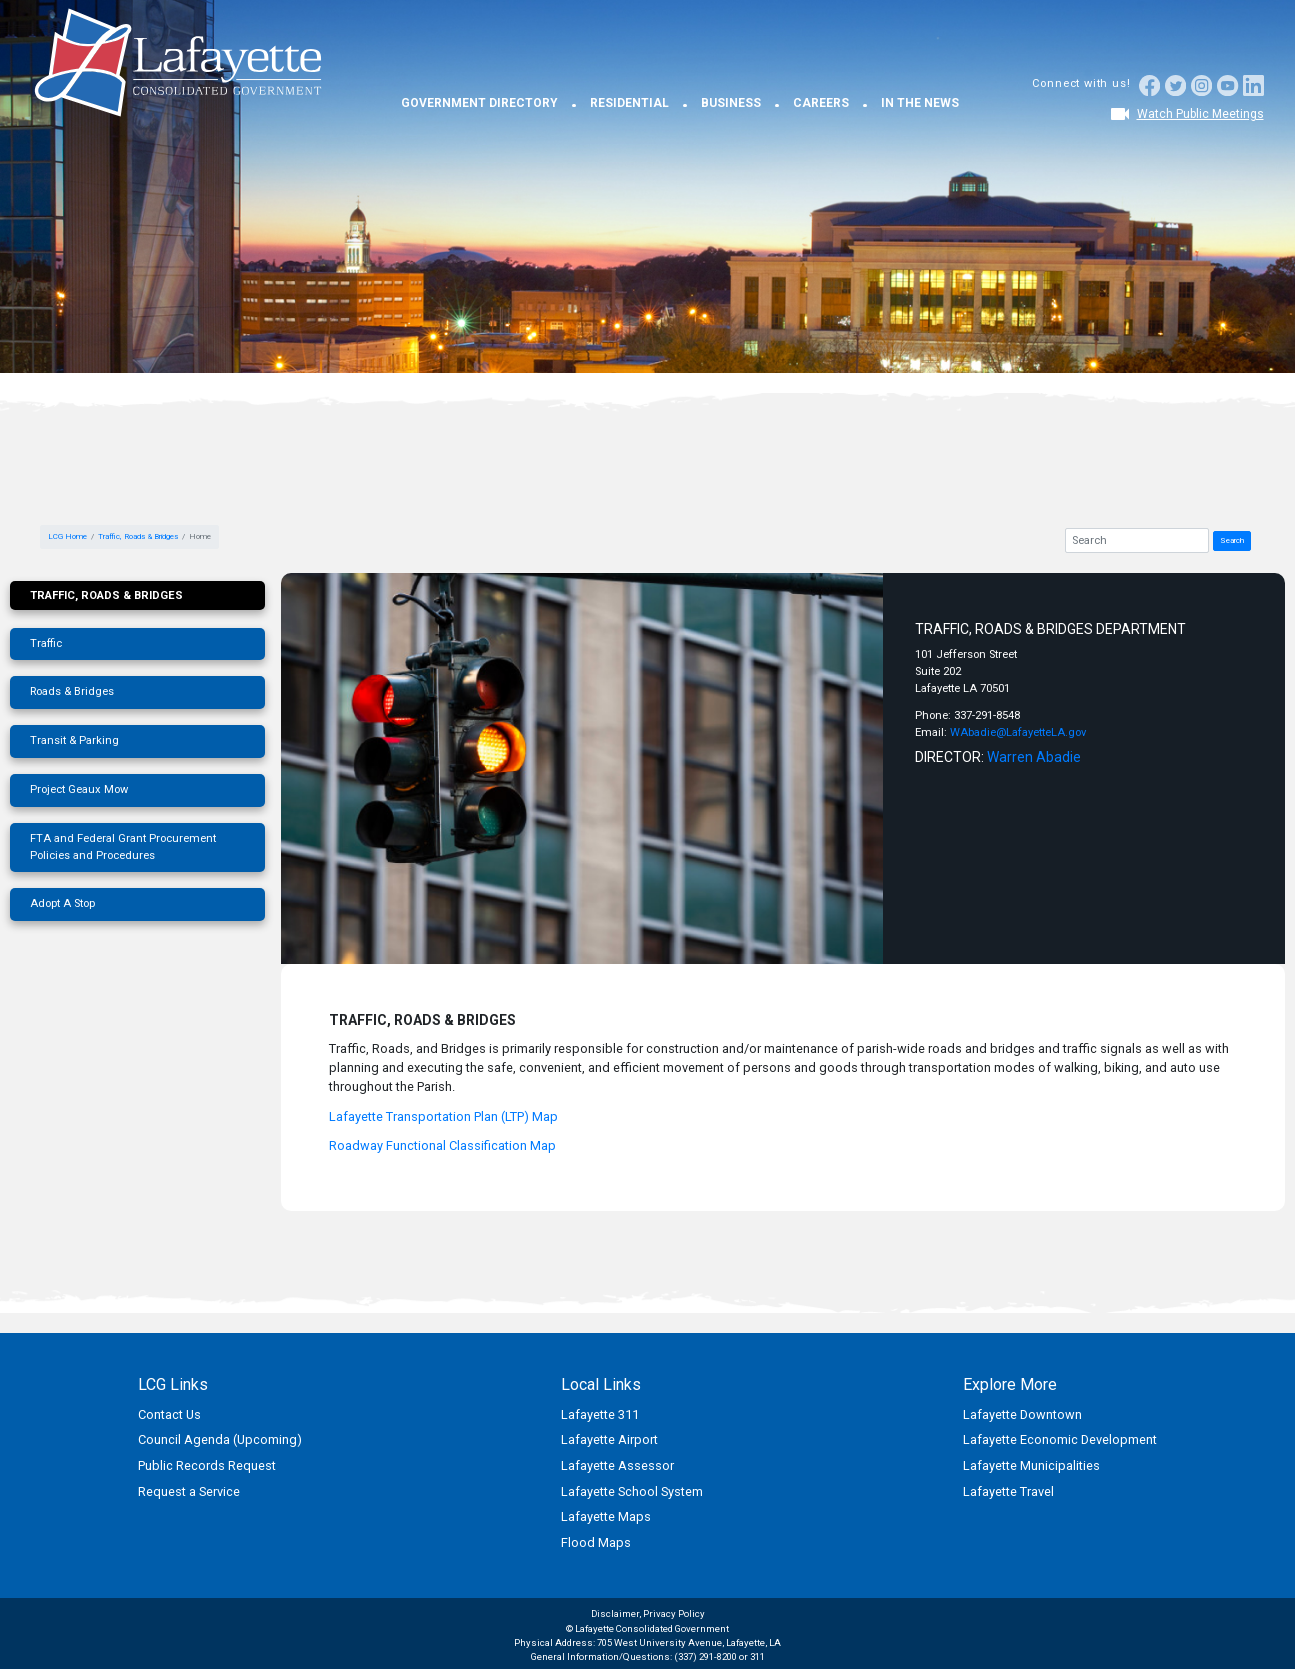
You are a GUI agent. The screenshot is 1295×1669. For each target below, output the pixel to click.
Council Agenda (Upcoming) (220, 1439)
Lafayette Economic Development (1060, 1439)
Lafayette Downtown (1022, 1414)
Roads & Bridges (72, 691)
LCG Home (67, 536)
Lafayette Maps (606, 1516)
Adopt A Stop (62, 903)
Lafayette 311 (600, 1414)
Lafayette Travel (1008, 1491)
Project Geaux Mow (79, 789)
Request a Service (189, 1491)
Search (1232, 540)
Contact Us (169, 1414)
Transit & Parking (74, 740)
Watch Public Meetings (1200, 114)
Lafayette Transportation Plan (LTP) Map (443, 1116)
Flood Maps (596, 1542)
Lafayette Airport (609, 1439)
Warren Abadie (1034, 757)
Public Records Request (207, 1465)
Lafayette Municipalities (1031, 1465)
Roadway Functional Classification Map (442, 1145)
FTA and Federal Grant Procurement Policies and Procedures (123, 847)
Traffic (46, 643)
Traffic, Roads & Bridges (138, 536)
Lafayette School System (632, 1491)
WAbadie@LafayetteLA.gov (1018, 732)
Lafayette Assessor (617, 1465)
